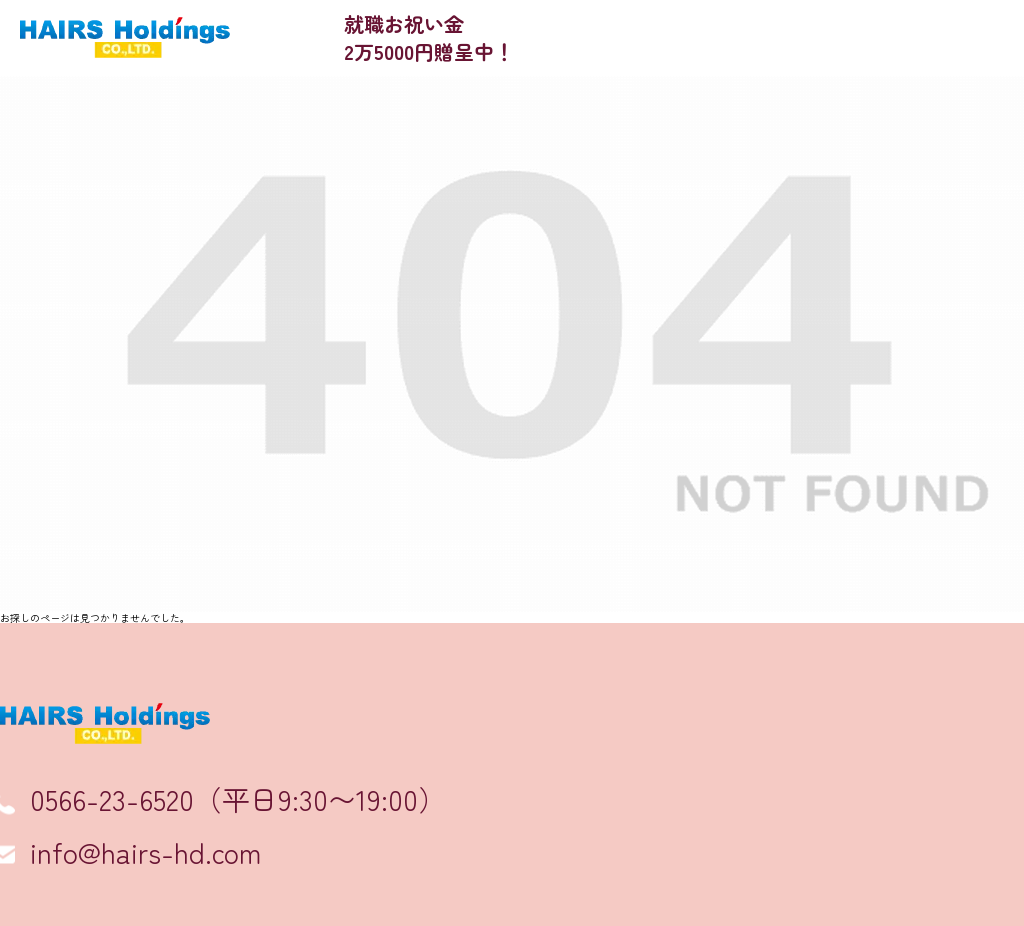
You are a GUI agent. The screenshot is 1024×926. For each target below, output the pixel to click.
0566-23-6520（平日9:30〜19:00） (238, 799)
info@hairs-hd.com (145, 852)
